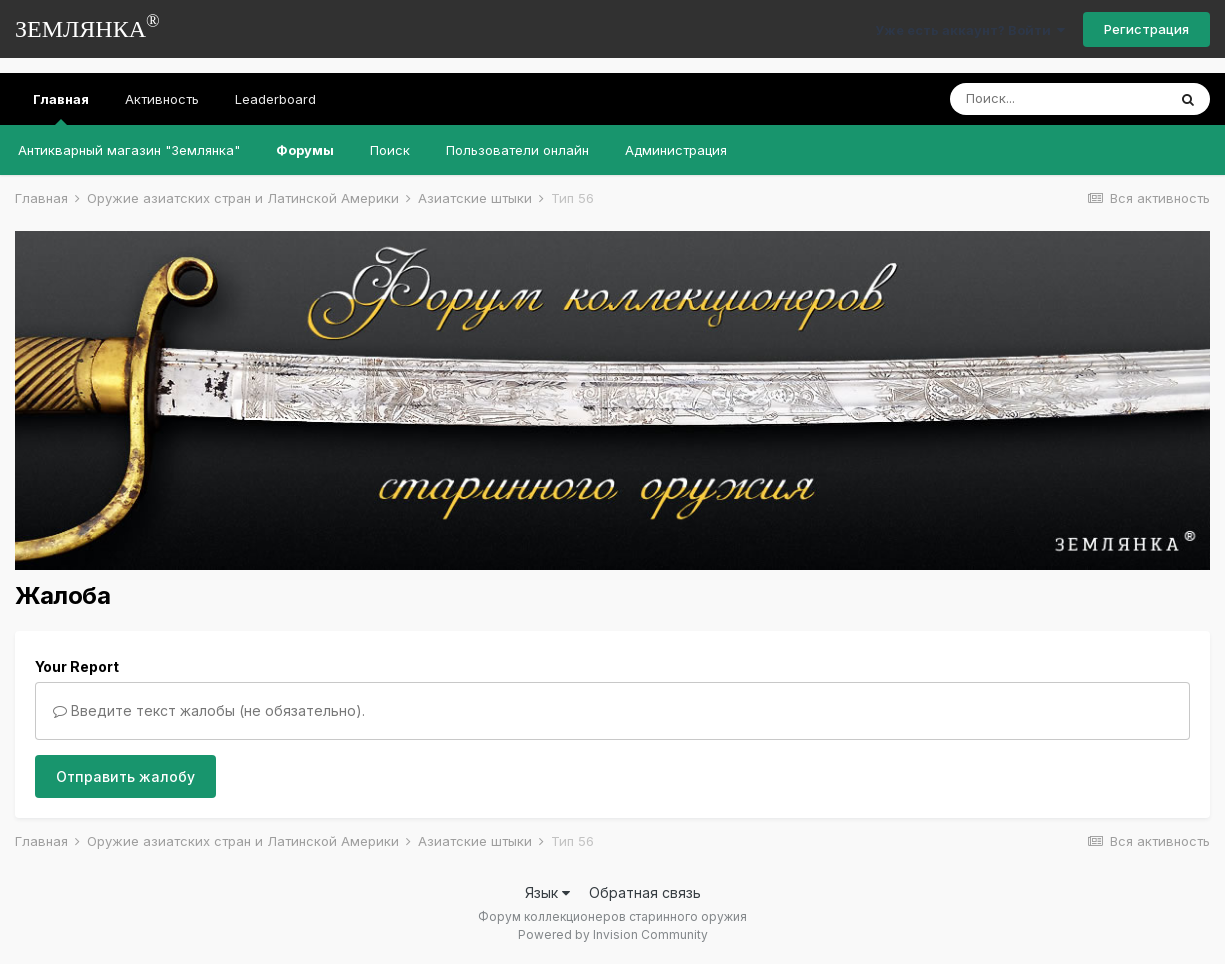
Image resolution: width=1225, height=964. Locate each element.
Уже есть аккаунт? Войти (970, 30)
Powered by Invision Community (613, 934)
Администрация (676, 150)
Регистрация (1146, 29)
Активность (162, 99)
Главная (61, 108)
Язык (547, 892)
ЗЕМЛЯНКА (87, 26)
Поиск (390, 150)
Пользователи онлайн (517, 150)
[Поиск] (1058, 99)
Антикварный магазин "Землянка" (129, 150)
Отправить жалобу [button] (125, 776)
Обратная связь (645, 892)
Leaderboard (275, 99)
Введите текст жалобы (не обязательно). (209, 710)
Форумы (305, 150)
